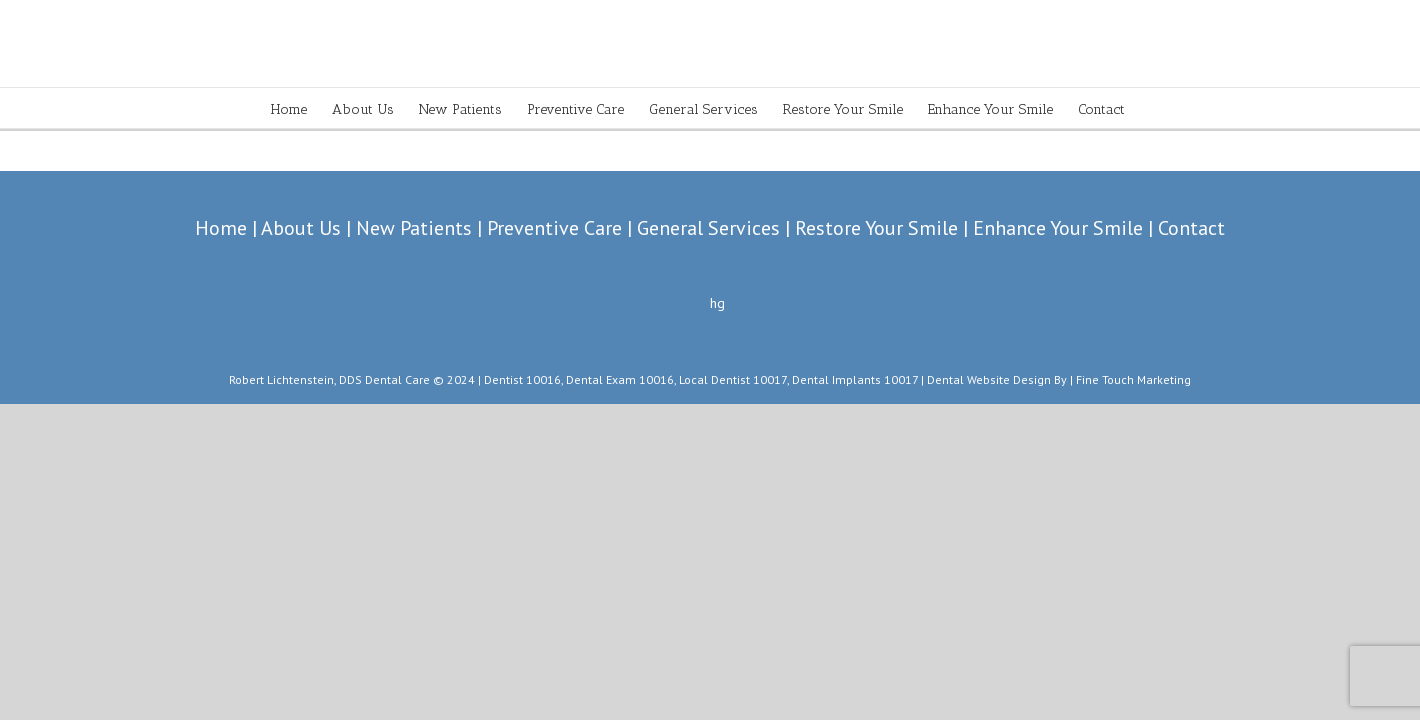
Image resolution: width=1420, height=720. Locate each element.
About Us (301, 228)
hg (717, 303)
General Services (708, 228)
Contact (1191, 228)
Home (221, 228)
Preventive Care (554, 228)
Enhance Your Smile (1058, 228)
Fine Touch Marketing (1133, 379)
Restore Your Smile (876, 228)
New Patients (414, 228)
